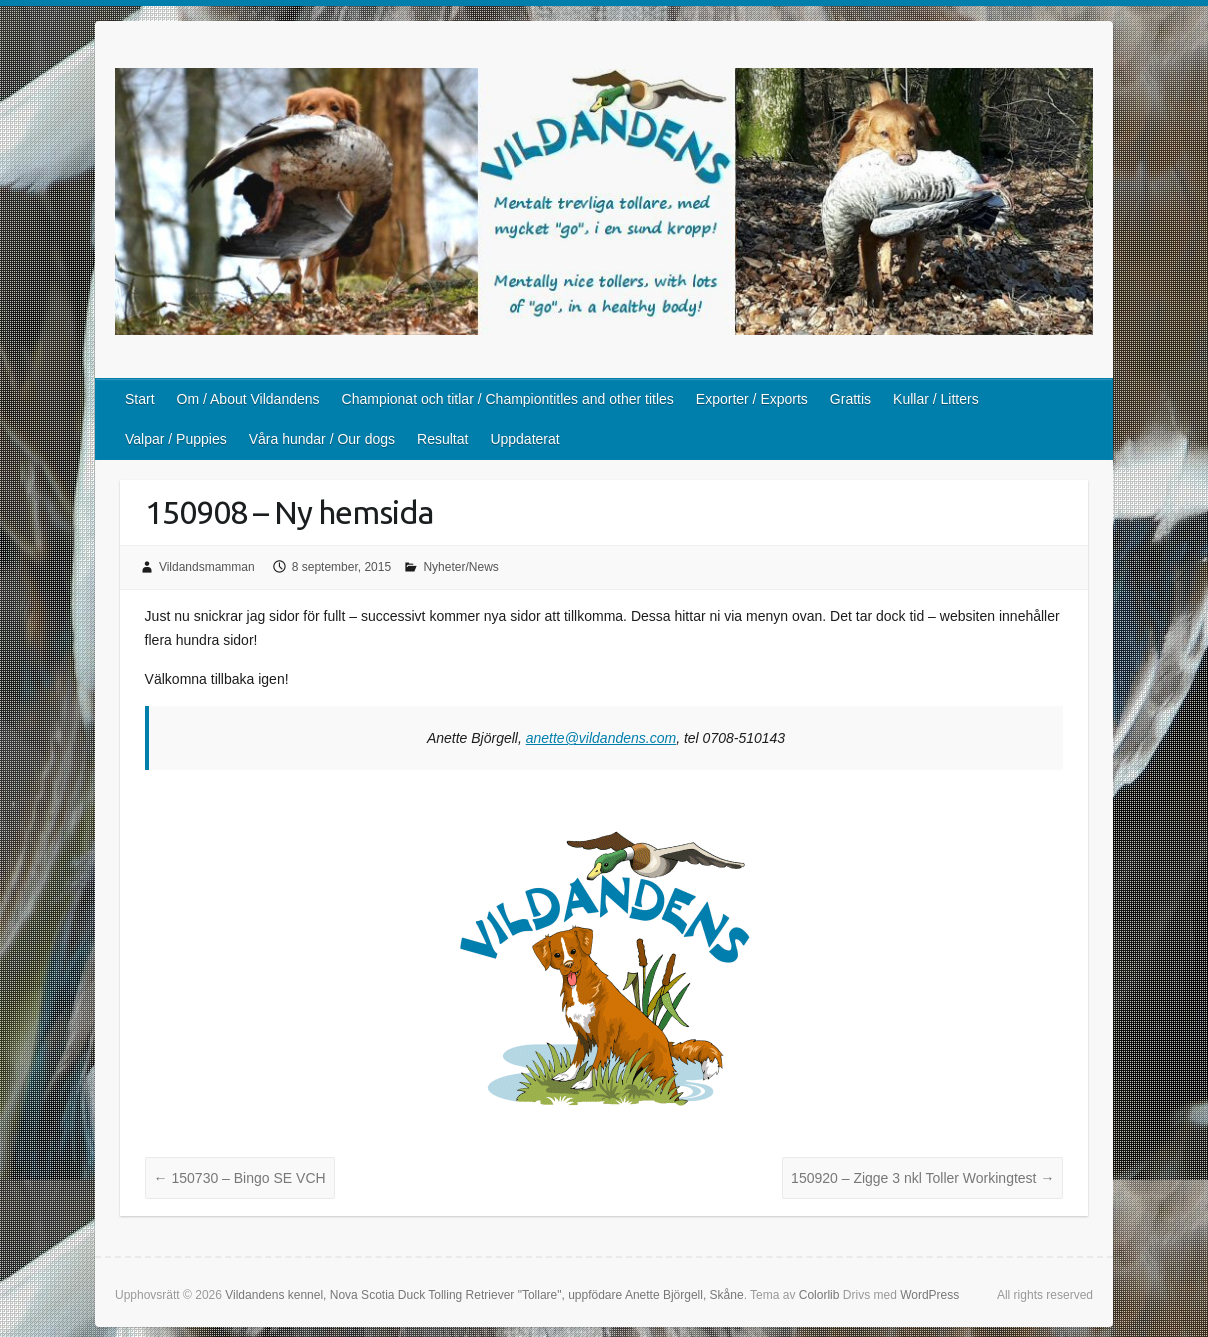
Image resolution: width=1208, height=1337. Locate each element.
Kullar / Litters (936, 399)
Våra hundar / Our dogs (322, 439)
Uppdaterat (524, 439)
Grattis (850, 399)
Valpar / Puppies (176, 439)
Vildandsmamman (207, 567)
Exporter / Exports (752, 399)
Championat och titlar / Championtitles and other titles (508, 399)
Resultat (442, 439)
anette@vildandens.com (601, 738)
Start (140, 399)
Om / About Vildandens (248, 399)
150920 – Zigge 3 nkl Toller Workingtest (922, 1178)
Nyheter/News (460, 567)
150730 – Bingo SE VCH (240, 1178)
